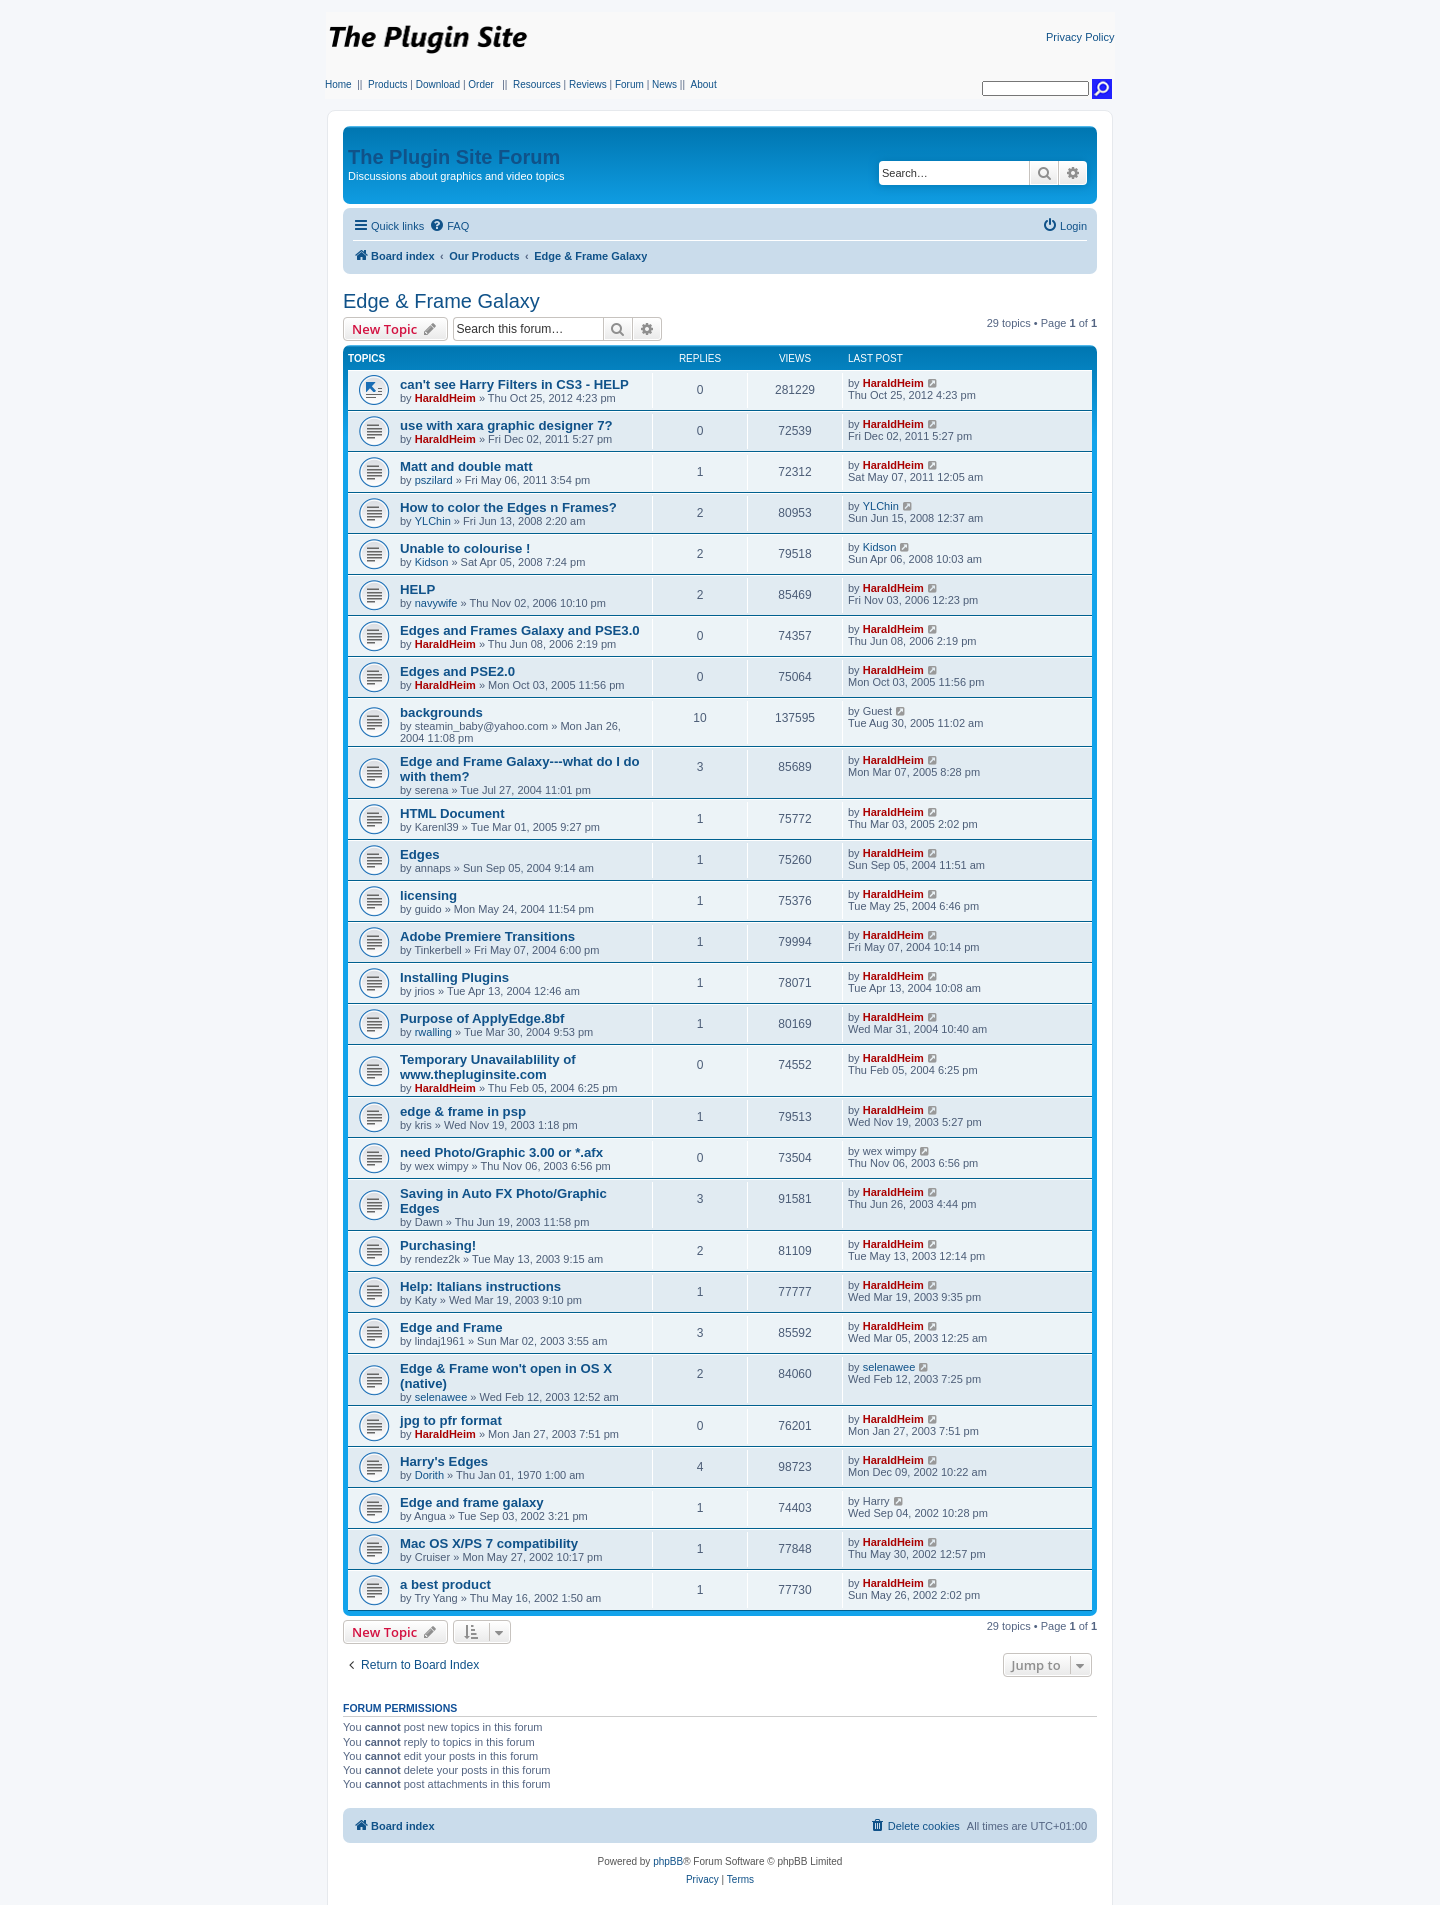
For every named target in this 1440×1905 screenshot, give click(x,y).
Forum (629, 84)
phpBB (668, 1861)
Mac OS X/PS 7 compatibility (489, 1543)
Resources (537, 84)
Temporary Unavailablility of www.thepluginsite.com (488, 1067)
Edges (420, 854)
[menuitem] (449, 226)
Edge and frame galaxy (472, 1502)
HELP (417, 589)
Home (338, 84)
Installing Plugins (454, 977)
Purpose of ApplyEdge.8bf (482, 1018)
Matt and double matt (466, 466)
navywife (436, 603)
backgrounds (441, 712)
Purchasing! (438, 1245)
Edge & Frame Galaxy (441, 301)
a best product (445, 1584)
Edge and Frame (451, 1327)
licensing (428, 895)
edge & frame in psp (463, 1111)
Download (438, 84)
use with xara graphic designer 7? (506, 425)
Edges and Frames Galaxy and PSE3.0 (520, 630)
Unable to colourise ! (465, 548)
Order (481, 84)
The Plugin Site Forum (454, 157)
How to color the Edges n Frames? (508, 507)
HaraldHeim (445, 398)
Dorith (429, 1475)
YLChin (433, 521)
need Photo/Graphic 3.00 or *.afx (501, 1152)
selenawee (441, 1397)
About (704, 84)
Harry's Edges (444, 1461)
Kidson (432, 562)
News (664, 84)
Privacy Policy (1080, 37)
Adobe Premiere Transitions (487, 936)
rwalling (433, 1032)
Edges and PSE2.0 (457, 671)
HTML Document (452, 813)
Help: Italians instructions (480, 1286)
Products (387, 84)
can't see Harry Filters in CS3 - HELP (514, 384)
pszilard (434, 480)
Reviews (588, 84)
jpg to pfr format (451, 1420)
